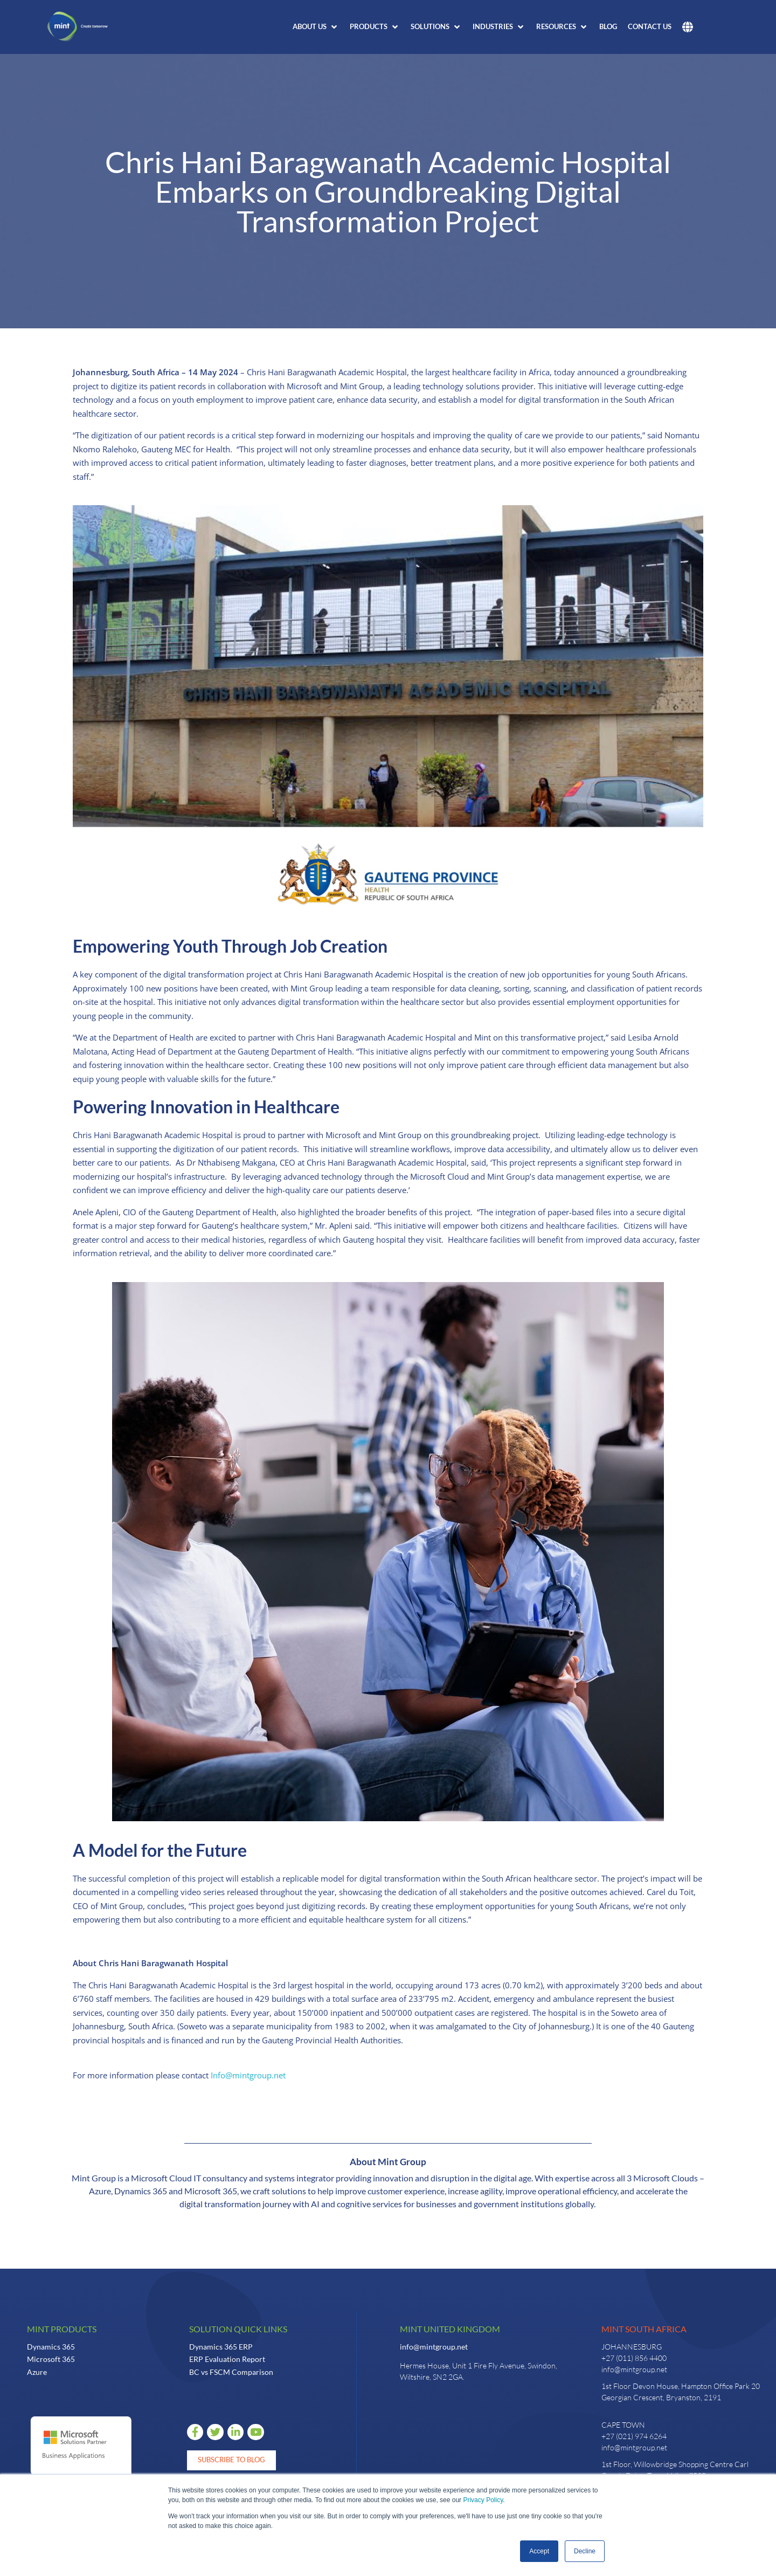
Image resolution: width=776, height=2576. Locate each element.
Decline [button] (584, 2551)
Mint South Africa (644, 2329)
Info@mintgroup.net (248, 2075)
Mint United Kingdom (450, 2329)
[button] (315, 27)
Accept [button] (539, 2551)
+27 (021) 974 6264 (634, 2436)
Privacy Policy (483, 2500)
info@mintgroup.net (434, 2346)
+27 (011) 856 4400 (634, 2358)
